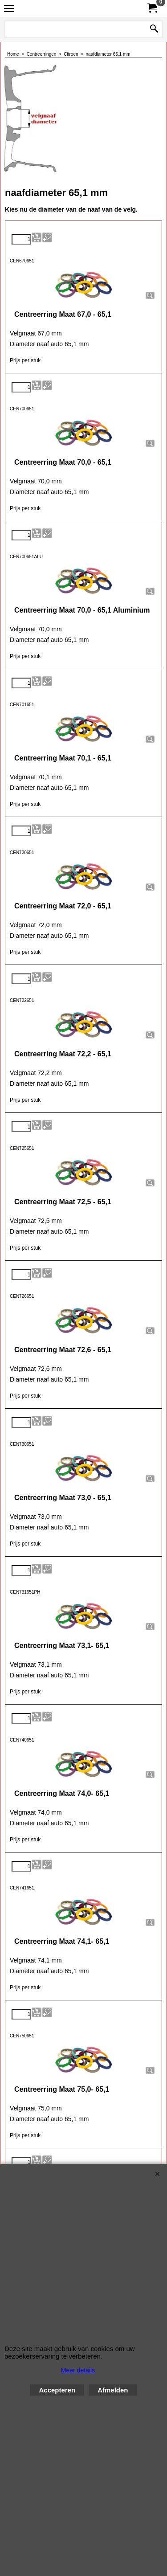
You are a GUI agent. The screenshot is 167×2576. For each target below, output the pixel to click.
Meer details (78, 2370)
